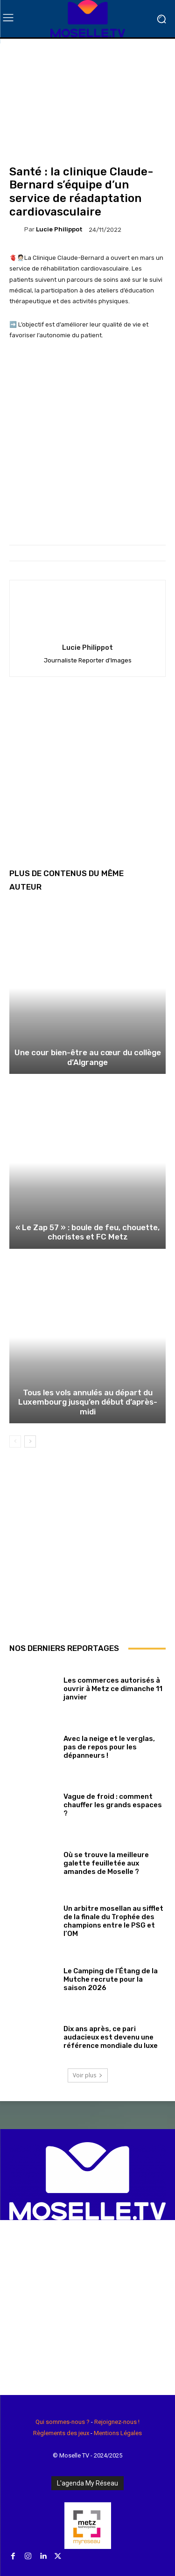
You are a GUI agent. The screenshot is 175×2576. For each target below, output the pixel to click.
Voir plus (88, 2075)
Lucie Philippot (59, 229)
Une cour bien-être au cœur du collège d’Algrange (87, 1057)
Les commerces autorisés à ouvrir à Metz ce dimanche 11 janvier (112, 1688)
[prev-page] (15, 1441)
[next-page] (30, 1441)
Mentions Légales (118, 2433)
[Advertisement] (87, 779)
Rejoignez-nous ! (117, 2421)
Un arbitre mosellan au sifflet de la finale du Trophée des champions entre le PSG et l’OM (113, 1921)
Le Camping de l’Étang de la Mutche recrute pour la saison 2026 (110, 1979)
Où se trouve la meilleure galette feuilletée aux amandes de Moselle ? (106, 1863)
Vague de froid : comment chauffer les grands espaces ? (112, 1804)
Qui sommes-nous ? (62, 2421)
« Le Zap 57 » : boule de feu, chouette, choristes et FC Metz (87, 1232)
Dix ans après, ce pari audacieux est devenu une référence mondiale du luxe (110, 2037)
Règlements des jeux (61, 2433)
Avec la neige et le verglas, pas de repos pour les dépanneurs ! (109, 1747)
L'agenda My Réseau (87, 2483)
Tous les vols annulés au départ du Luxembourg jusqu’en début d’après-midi (87, 1402)
